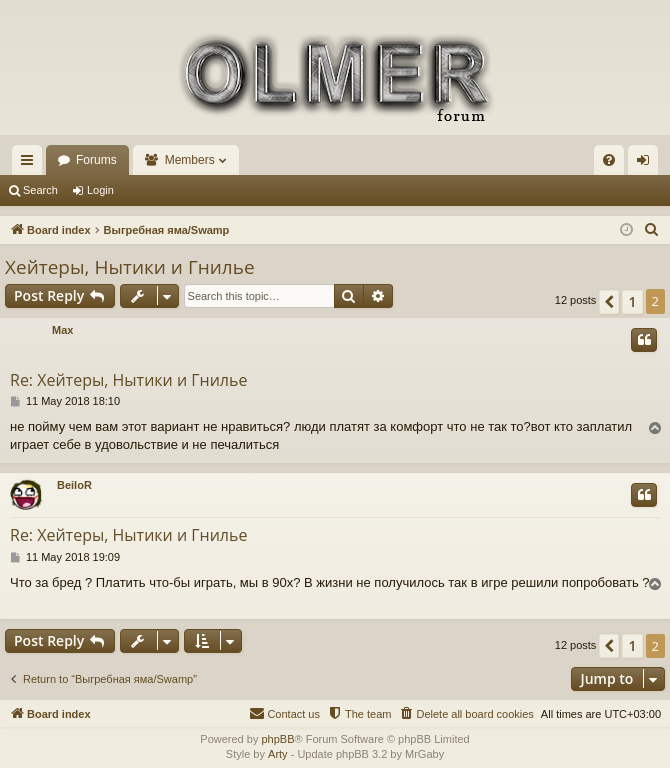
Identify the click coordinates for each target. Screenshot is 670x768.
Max (62, 330)
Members (190, 160)
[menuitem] (609, 160)
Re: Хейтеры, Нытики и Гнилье (128, 380)
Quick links (31, 164)
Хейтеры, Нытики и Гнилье (130, 267)
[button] (609, 302)
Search (40, 190)
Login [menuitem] (647, 164)
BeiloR (74, 485)
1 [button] (632, 301)
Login (100, 190)
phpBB (277, 739)
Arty (278, 754)
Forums (96, 160)
